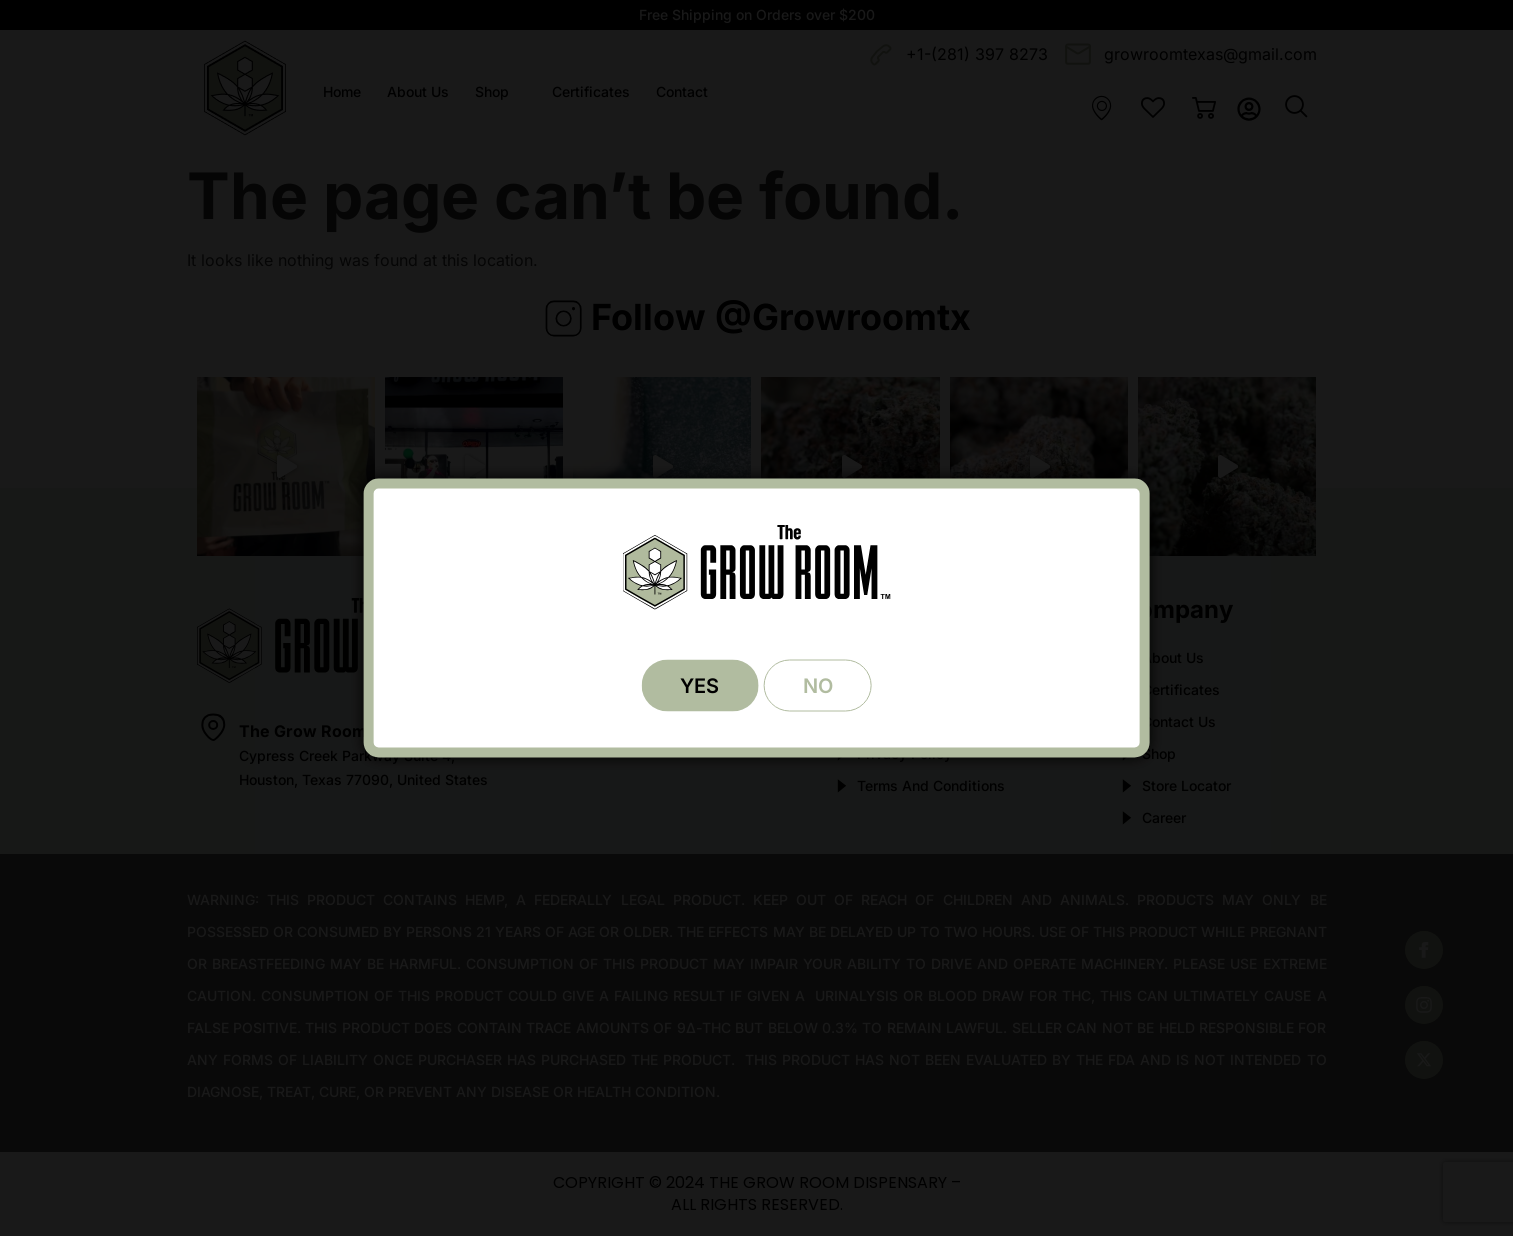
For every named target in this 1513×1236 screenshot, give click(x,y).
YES (695, 686)
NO (822, 686)
